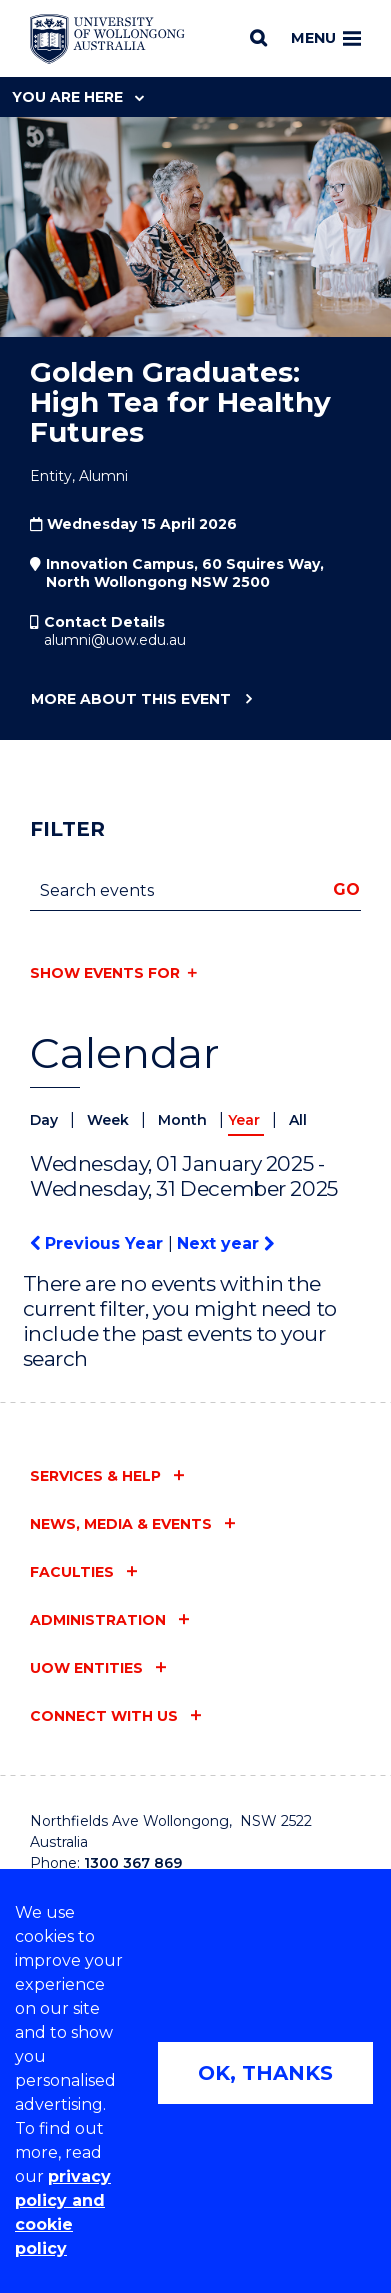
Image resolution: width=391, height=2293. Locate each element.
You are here (78, 97)
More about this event (130, 700)
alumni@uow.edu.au (115, 640)
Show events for (105, 973)
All (298, 1120)
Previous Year (99, 1243)
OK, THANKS (265, 2073)
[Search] (258, 38)
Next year (225, 1243)
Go (346, 889)
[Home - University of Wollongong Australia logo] (107, 39)
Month (184, 1120)
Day (46, 1120)
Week (110, 1120)
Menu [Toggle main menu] (326, 38)
